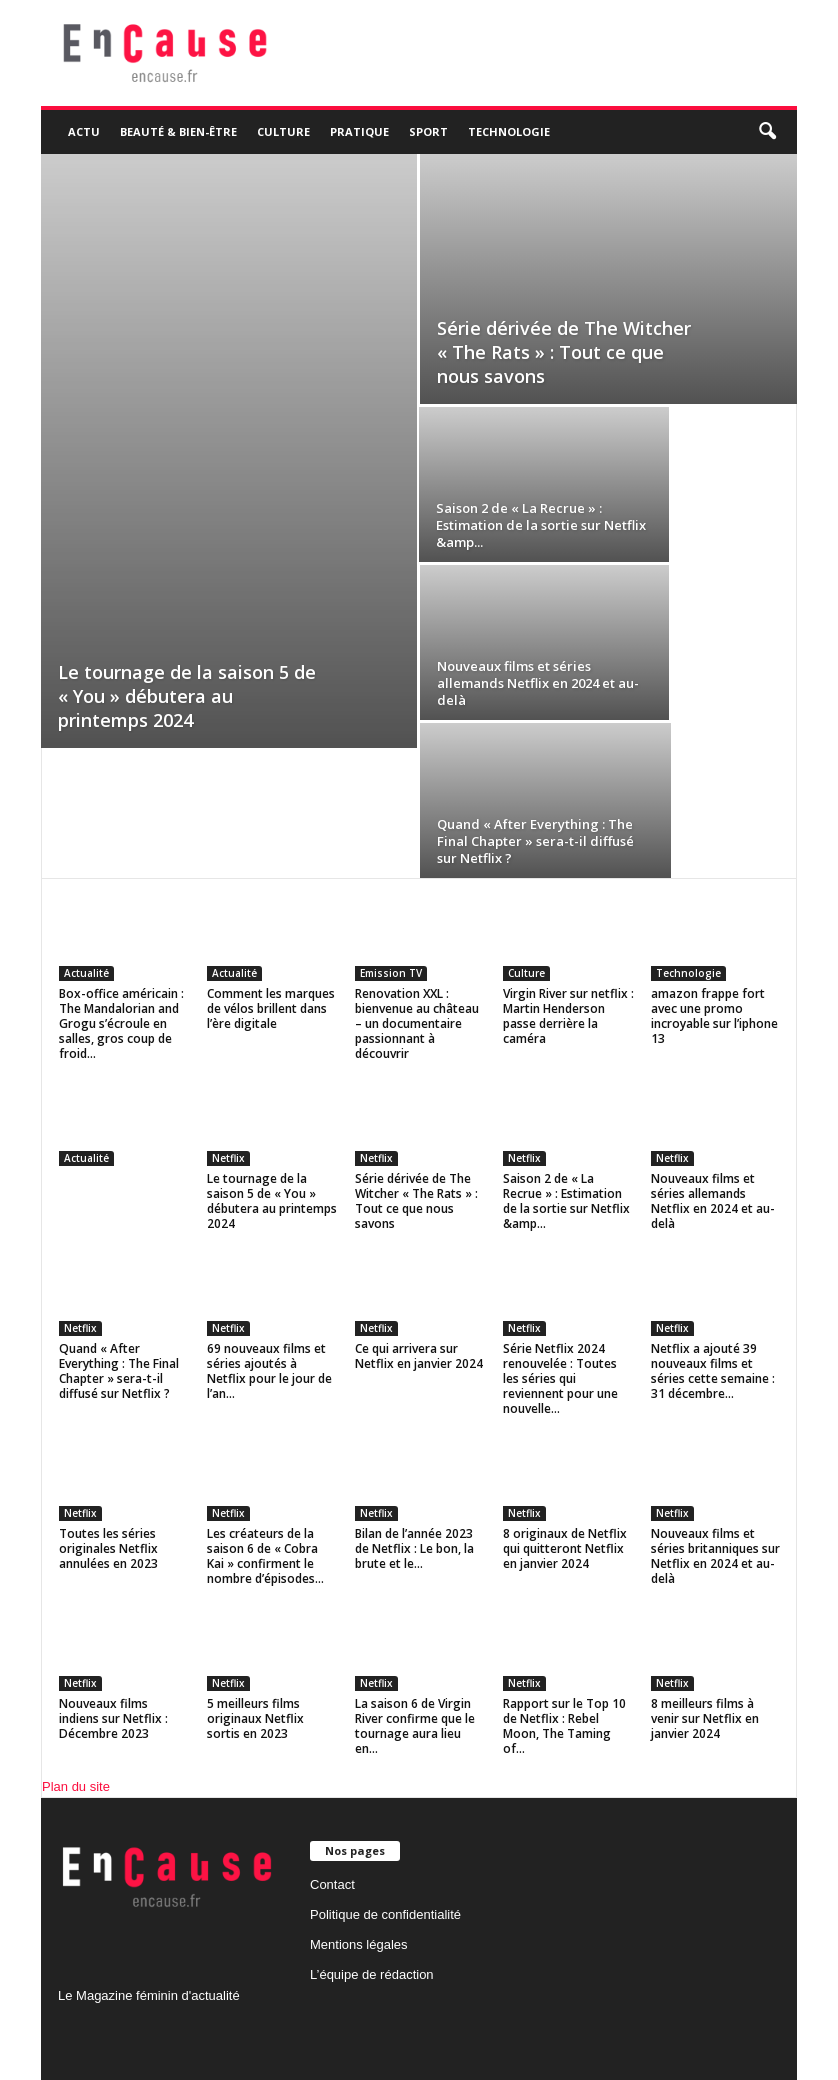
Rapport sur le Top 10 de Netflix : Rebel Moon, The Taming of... (564, 1726)
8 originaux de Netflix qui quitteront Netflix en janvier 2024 (565, 1548)
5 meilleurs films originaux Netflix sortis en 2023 (255, 1718)
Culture (283, 131)
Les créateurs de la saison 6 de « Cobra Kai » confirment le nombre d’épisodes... (265, 1556)
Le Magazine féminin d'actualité (149, 1995)
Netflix (228, 1158)
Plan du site (76, 1786)
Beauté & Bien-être (178, 131)
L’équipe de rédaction (372, 1974)
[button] (767, 132)
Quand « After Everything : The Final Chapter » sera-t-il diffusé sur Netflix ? (535, 841)
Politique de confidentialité (385, 1914)
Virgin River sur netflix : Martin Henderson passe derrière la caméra (568, 1016)
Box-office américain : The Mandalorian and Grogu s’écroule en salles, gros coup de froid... (121, 1023)
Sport (428, 131)
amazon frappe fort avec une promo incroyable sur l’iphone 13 (714, 1016)
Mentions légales (359, 1944)
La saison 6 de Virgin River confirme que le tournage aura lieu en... (415, 1726)
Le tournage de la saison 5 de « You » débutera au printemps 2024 (187, 696)
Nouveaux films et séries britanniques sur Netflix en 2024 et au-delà (715, 1556)
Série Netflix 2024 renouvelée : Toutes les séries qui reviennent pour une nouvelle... (560, 1378)
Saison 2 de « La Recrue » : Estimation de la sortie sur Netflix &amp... (541, 525)
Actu (84, 131)
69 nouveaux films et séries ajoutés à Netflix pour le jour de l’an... (269, 1371)
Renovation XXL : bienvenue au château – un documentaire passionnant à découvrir (417, 1023)
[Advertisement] (229, 304)
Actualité (86, 973)
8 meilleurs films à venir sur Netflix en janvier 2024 (705, 1718)
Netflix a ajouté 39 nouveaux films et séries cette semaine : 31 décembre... (713, 1371)
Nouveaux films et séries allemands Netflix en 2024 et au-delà (538, 683)
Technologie (509, 131)
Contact (332, 1884)
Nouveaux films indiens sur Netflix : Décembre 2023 (113, 1718)
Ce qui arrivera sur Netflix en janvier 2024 (419, 1356)
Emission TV (391, 973)
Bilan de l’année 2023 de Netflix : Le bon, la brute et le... (414, 1548)
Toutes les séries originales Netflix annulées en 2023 (108, 1548)
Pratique (359, 131)
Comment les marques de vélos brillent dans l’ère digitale (271, 1008)
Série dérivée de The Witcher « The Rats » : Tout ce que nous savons (564, 352)
